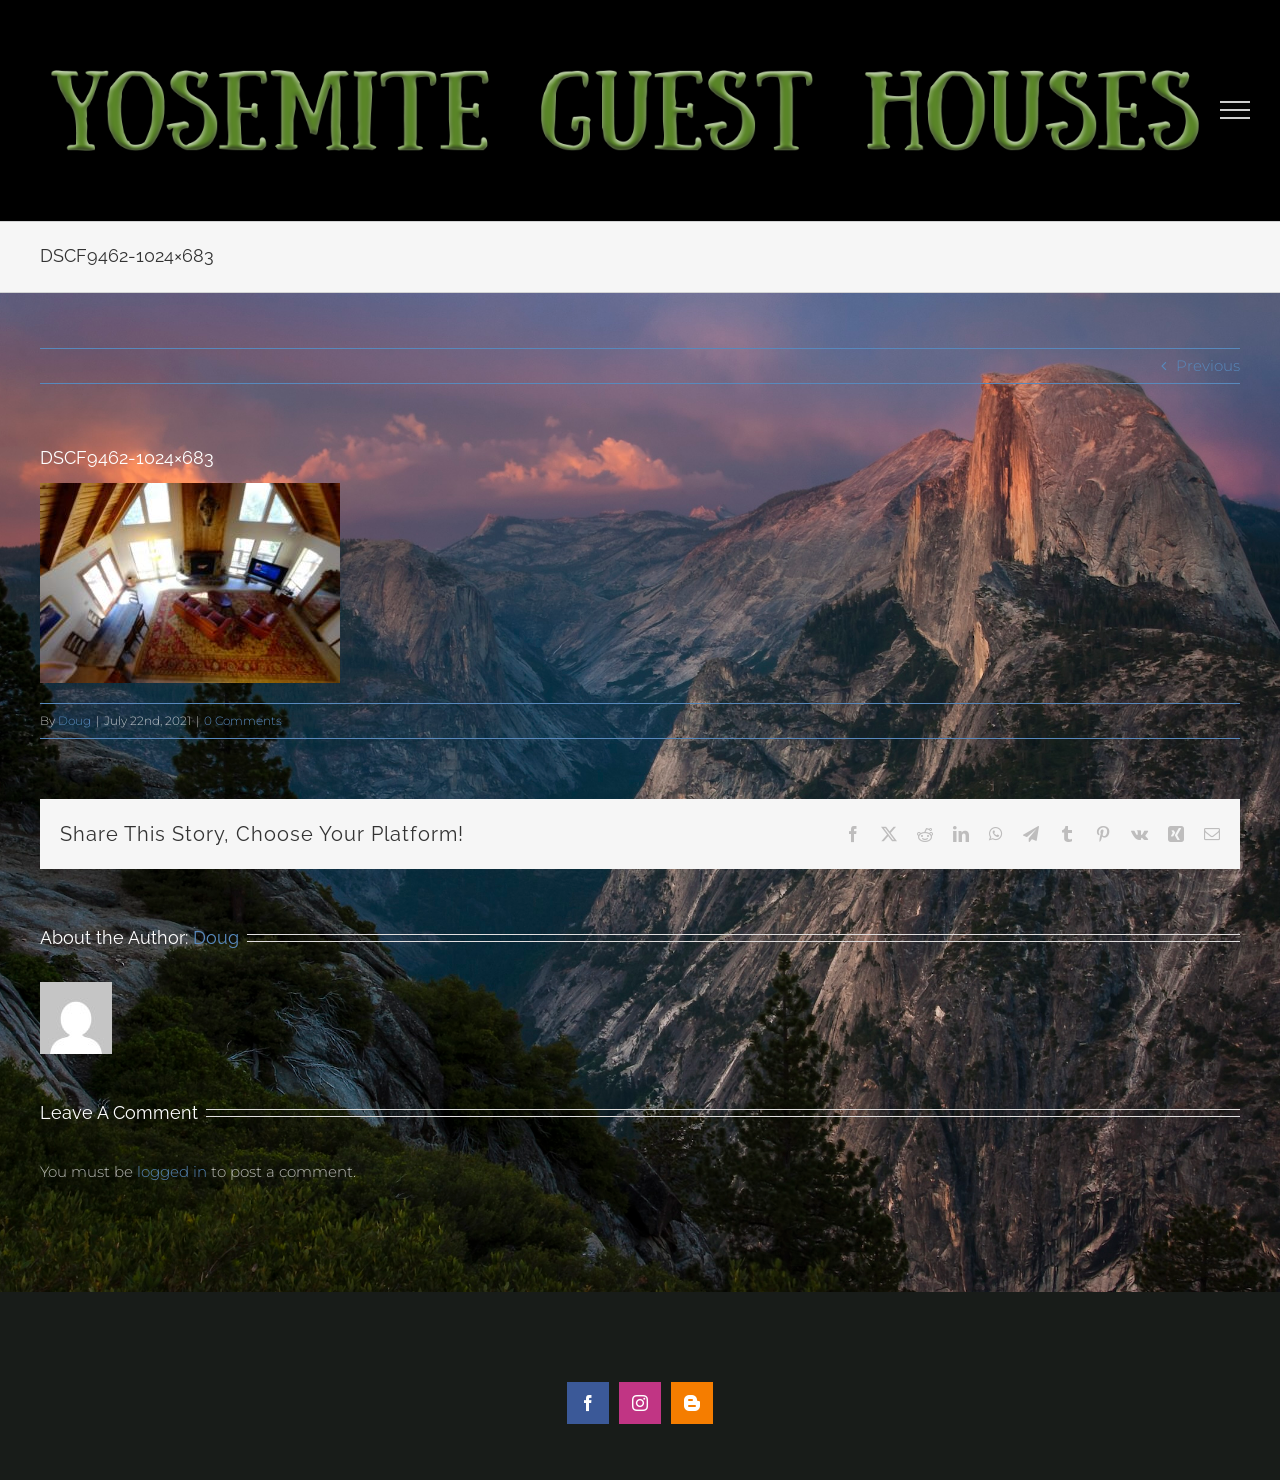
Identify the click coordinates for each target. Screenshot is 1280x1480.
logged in (172, 1171)
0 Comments (243, 720)
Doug (74, 720)
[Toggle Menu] (1235, 110)
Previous (1208, 365)
